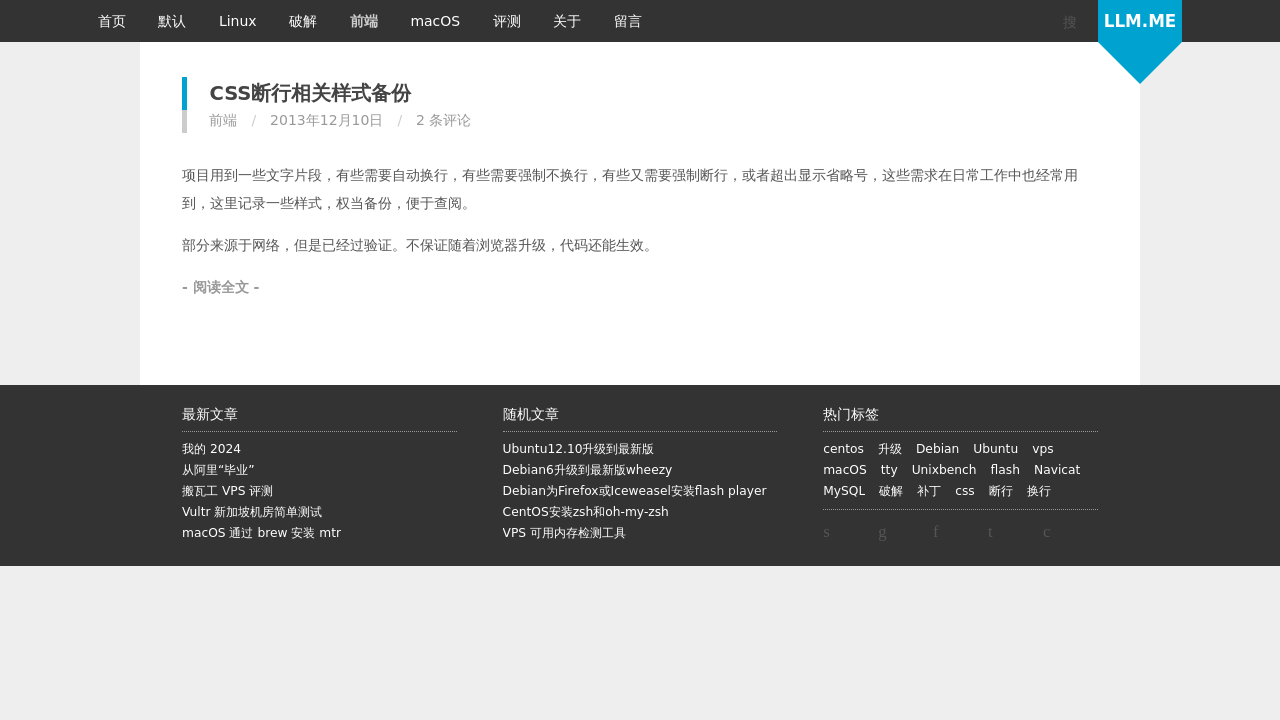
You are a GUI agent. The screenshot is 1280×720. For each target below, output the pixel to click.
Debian (937, 449)
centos (843, 449)
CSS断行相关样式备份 (310, 93)
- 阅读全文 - (220, 287)
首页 (114, 21)
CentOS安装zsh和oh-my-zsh (586, 512)
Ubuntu (995, 449)
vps (1042, 449)
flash (1005, 470)
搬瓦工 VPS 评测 (227, 491)
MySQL (844, 491)
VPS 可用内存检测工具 (564, 533)
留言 (628, 21)
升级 (890, 449)
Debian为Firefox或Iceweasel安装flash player (635, 491)
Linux (240, 21)
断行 (1001, 491)
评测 (509, 21)
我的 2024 (211, 449)
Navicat (1057, 470)
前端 (366, 21)
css (965, 491)
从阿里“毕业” (218, 470)
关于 (569, 21)
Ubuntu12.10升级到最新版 (579, 449)
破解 (305, 21)
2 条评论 (443, 120)
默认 (174, 21)
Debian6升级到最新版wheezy (588, 470)
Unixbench (944, 470)
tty (889, 470)
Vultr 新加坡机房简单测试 (252, 512)
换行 (1039, 491)
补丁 (929, 491)
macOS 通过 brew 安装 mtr (261, 533)
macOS (437, 21)
